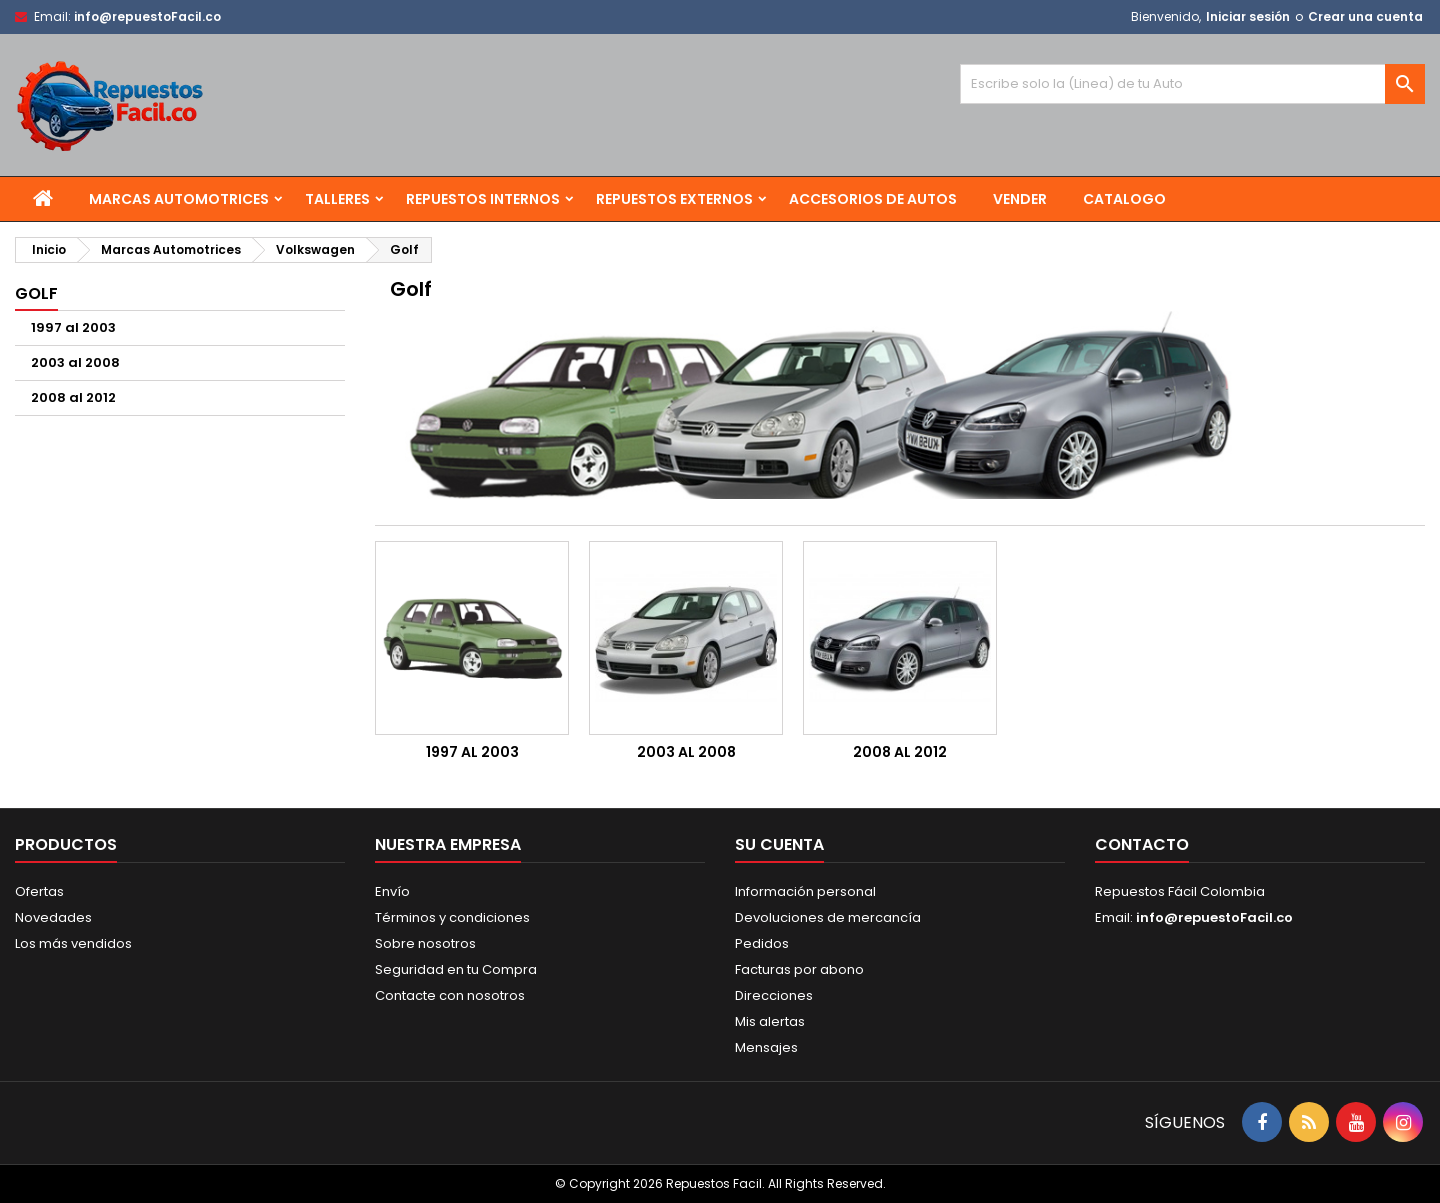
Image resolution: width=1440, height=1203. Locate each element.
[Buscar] (1192, 84)
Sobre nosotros (425, 943)
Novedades (53, 917)
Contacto (1142, 844)
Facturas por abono (799, 969)
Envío (392, 891)
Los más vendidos (73, 943)
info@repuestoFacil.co (147, 16)
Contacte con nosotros (450, 995)
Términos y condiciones (452, 917)
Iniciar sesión (1248, 16)
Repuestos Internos (483, 199)
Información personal (805, 891)
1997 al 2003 (73, 327)
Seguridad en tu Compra (456, 969)
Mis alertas (770, 1021)
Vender (1020, 199)
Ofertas (39, 891)
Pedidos (762, 943)
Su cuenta (779, 844)
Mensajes (766, 1047)
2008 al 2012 (73, 397)
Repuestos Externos (674, 199)
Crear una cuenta (1365, 16)
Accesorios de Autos (873, 199)
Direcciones (774, 995)
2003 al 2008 (75, 362)
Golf (36, 293)
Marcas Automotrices (179, 199)
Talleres (337, 199)
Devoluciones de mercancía (828, 917)
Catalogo (1124, 199)
